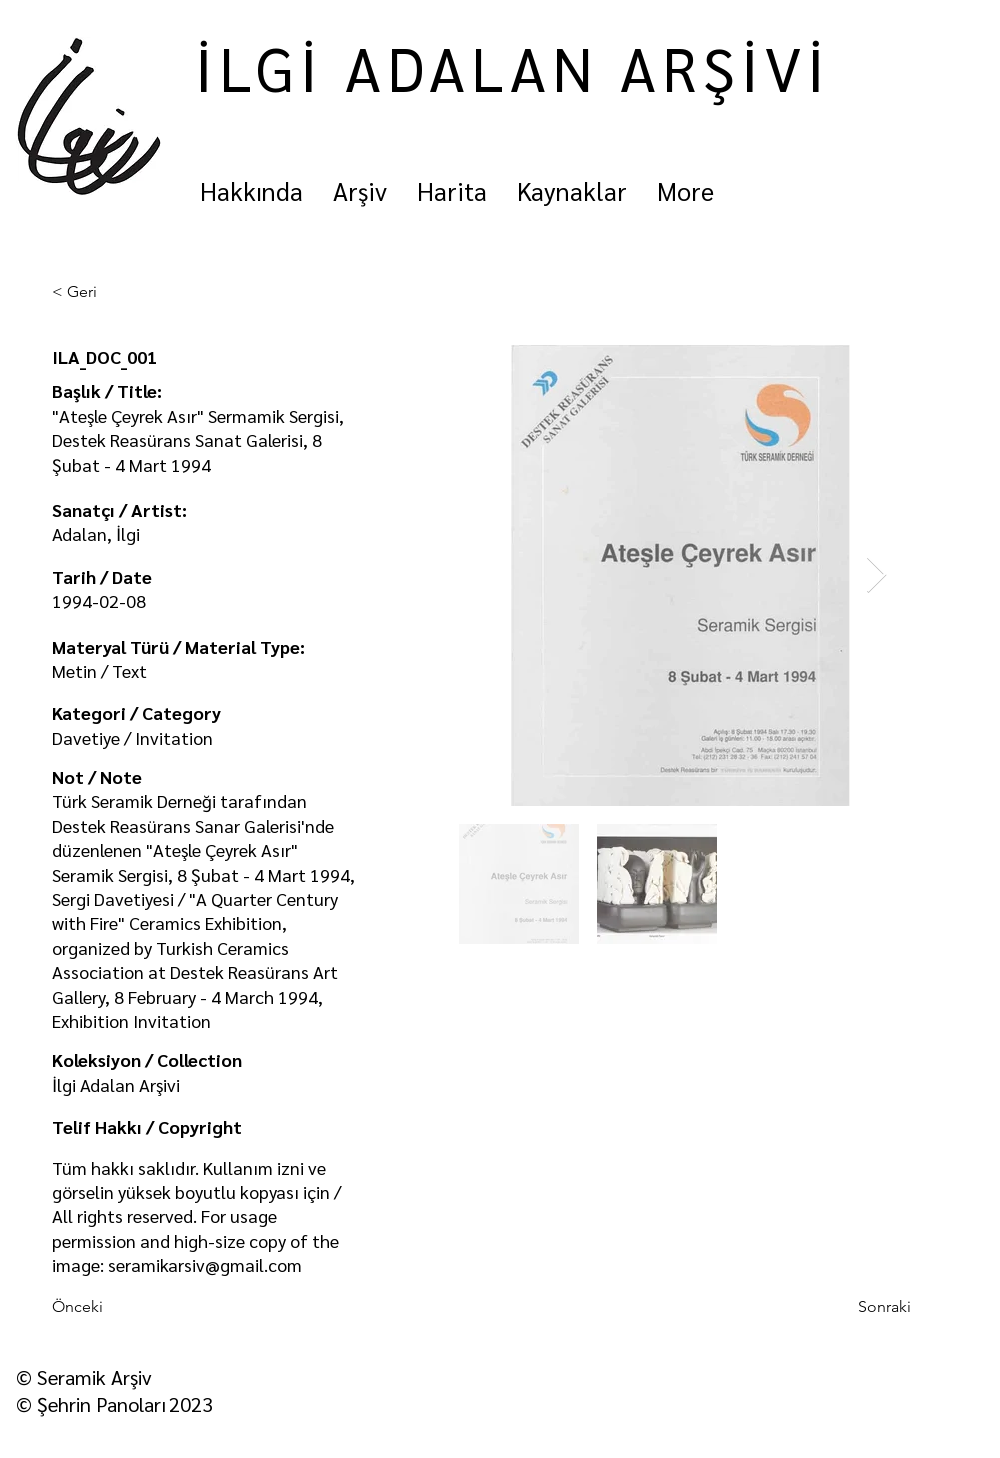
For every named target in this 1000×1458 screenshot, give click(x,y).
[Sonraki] (861, 1308)
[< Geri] (118, 292)
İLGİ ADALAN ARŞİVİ (513, 67)
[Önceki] (118, 1308)
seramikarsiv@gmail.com (205, 1264)
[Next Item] (876, 575)
